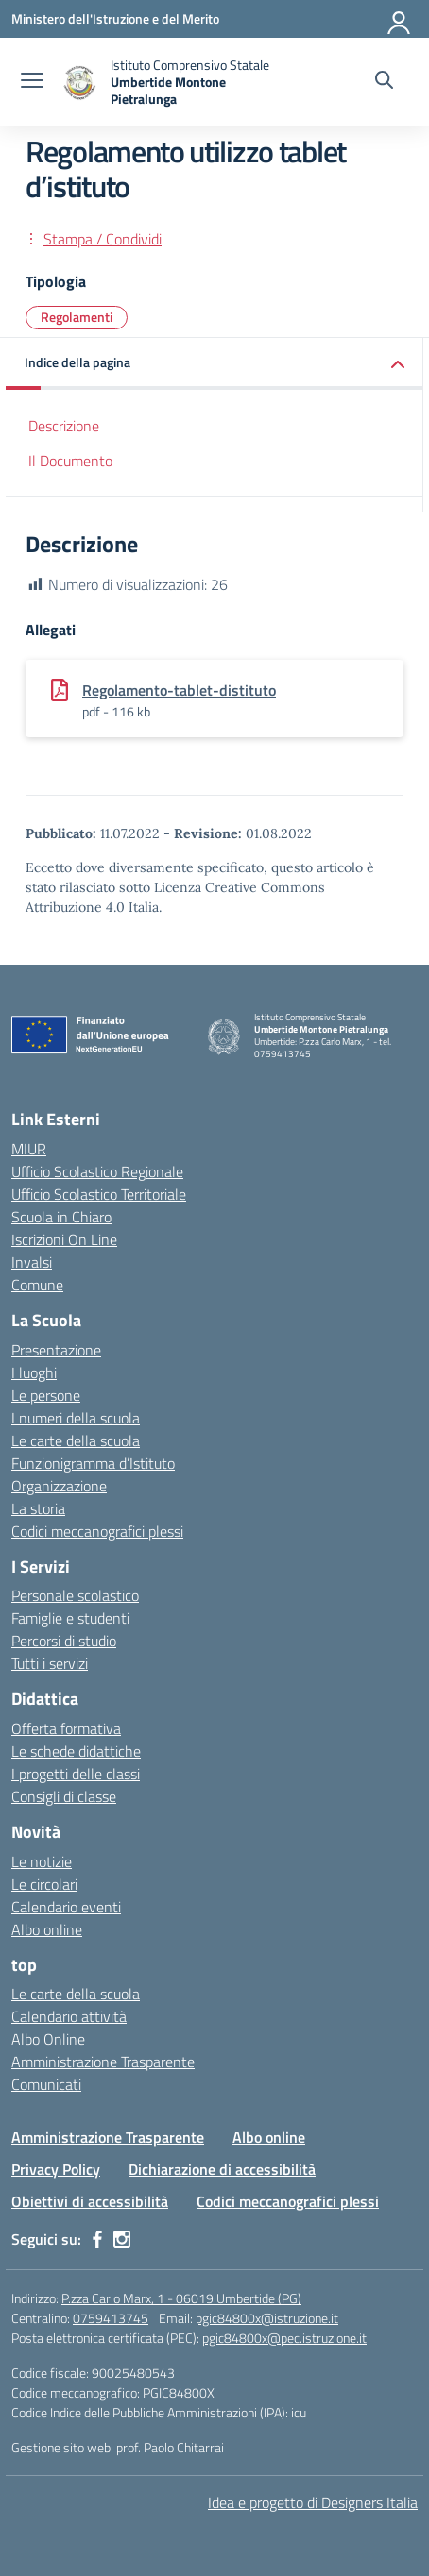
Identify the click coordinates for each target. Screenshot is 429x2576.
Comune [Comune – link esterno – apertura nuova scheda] (37, 1284)
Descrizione (63, 425)
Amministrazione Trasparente (103, 2061)
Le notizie (41, 1861)
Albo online (46, 1929)
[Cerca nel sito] (384, 82)
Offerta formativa (66, 1728)
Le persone (45, 1395)
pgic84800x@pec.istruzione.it (284, 2338)
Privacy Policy (55, 2169)
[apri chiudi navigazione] (32, 82)
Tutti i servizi (49, 1663)
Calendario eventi (66, 1906)
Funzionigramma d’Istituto (93, 1463)
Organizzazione (59, 1485)
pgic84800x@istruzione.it (267, 2318)
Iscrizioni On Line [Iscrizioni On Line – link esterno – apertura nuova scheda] (64, 1239)
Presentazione (56, 1350)
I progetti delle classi (75, 1773)
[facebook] (97, 2239)
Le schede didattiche (76, 1751)
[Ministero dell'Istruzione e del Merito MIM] (115, 18)
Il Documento (70, 460)
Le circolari (44, 1884)
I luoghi (34, 1372)
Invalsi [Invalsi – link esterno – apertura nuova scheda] (31, 1262)
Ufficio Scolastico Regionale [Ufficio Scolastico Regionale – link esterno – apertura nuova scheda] (97, 1171)
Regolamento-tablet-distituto (179, 690)
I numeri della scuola (75, 1417)
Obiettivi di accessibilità (89, 2201)
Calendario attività (69, 2016)
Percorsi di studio (63, 1640)
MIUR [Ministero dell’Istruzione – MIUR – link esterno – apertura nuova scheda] (28, 1148)
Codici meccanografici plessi (97, 1531)
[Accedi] (400, 19)
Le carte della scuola (75, 1440)
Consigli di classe (63, 1796)
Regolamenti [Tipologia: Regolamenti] (76, 317)
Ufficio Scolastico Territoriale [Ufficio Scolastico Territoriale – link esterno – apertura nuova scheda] (98, 1194)
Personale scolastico (75, 1595)
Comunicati (46, 2084)
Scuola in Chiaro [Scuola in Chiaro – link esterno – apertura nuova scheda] (61, 1216)
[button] (214, 364)
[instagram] (121, 2239)
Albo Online (48, 2039)
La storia (38, 1508)
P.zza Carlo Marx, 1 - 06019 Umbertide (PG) (181, 2298)
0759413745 (110, 2318)
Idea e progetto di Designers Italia (313, 2502)
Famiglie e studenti (70, 1618)
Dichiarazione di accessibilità (222, 2169)
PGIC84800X (178, 2392)
